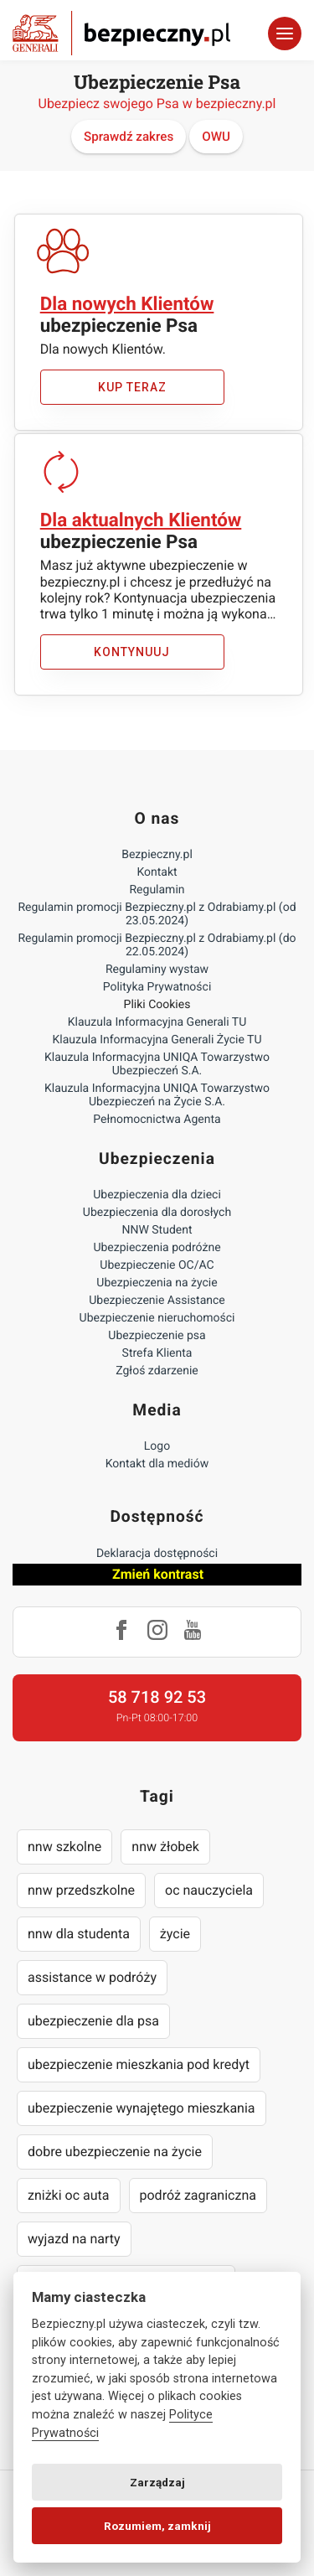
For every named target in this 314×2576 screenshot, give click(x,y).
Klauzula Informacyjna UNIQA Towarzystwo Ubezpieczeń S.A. (157, 1064)
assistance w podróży (92, 1977)
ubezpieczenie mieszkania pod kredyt (139, 2064)
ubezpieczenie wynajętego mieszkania (141, 2108)
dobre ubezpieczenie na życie (115, 2152)
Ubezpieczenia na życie (156, 1283)
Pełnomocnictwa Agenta (156, 1119)
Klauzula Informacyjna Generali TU (157, 1022)
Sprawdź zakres (128, 136)
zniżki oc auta (69, 2195)
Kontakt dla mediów (157, 1464)
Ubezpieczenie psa (156, 1335)
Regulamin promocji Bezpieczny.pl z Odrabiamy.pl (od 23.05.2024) (157, 914)
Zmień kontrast (157, 1574)
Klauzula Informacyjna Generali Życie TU (156, 1040)
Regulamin (156, 890)
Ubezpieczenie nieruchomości (157, 1318)
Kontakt (156, 872)
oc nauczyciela (209, 1890)
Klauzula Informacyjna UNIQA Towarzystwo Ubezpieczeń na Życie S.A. (157, 1095)
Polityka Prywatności (157, 987)
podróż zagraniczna (198, 2195)
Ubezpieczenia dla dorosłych (157, 1212)
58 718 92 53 (157, 1697)
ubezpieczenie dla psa (93, 2021)
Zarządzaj (157, 2482)
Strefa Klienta (157, 1353)
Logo (157, 1446)
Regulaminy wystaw (157, 969)
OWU (216, 136)
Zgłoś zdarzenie (157, 1371)
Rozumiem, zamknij (157, 2525)
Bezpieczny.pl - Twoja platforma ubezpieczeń (121, 33)
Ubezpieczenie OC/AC (157, 1265)
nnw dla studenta (79, 1934)
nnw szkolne (64, 1846)
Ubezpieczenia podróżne (156, 1247)
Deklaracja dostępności (157, 1553)
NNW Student (156, 1230)
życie (175, 1934)
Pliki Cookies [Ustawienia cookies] (157, 1005)
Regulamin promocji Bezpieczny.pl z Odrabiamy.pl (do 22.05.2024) (157, 945)
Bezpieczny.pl (157, 854)
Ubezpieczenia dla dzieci (157, 1195)
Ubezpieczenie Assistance (157, 1300)
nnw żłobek (165, 1846)
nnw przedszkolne (81, 1890)
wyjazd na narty (74, 2239)
